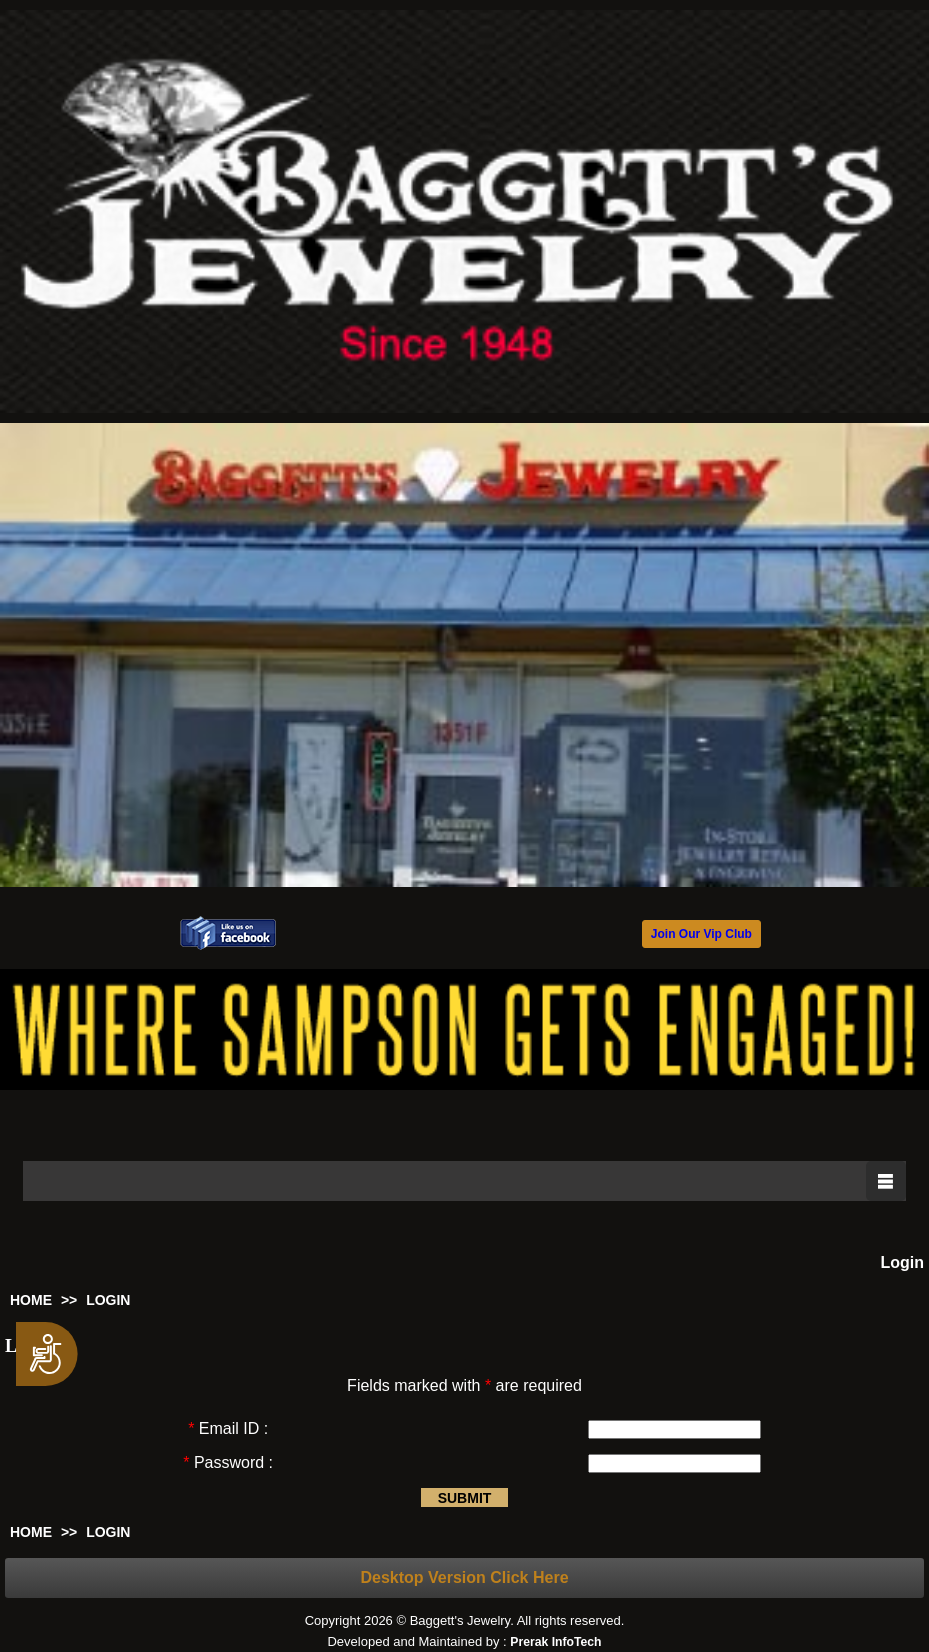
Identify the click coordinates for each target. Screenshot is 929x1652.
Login (902, 1262)
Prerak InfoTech (555, 1642)
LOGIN (108, 1300)
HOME (31, 1300)
